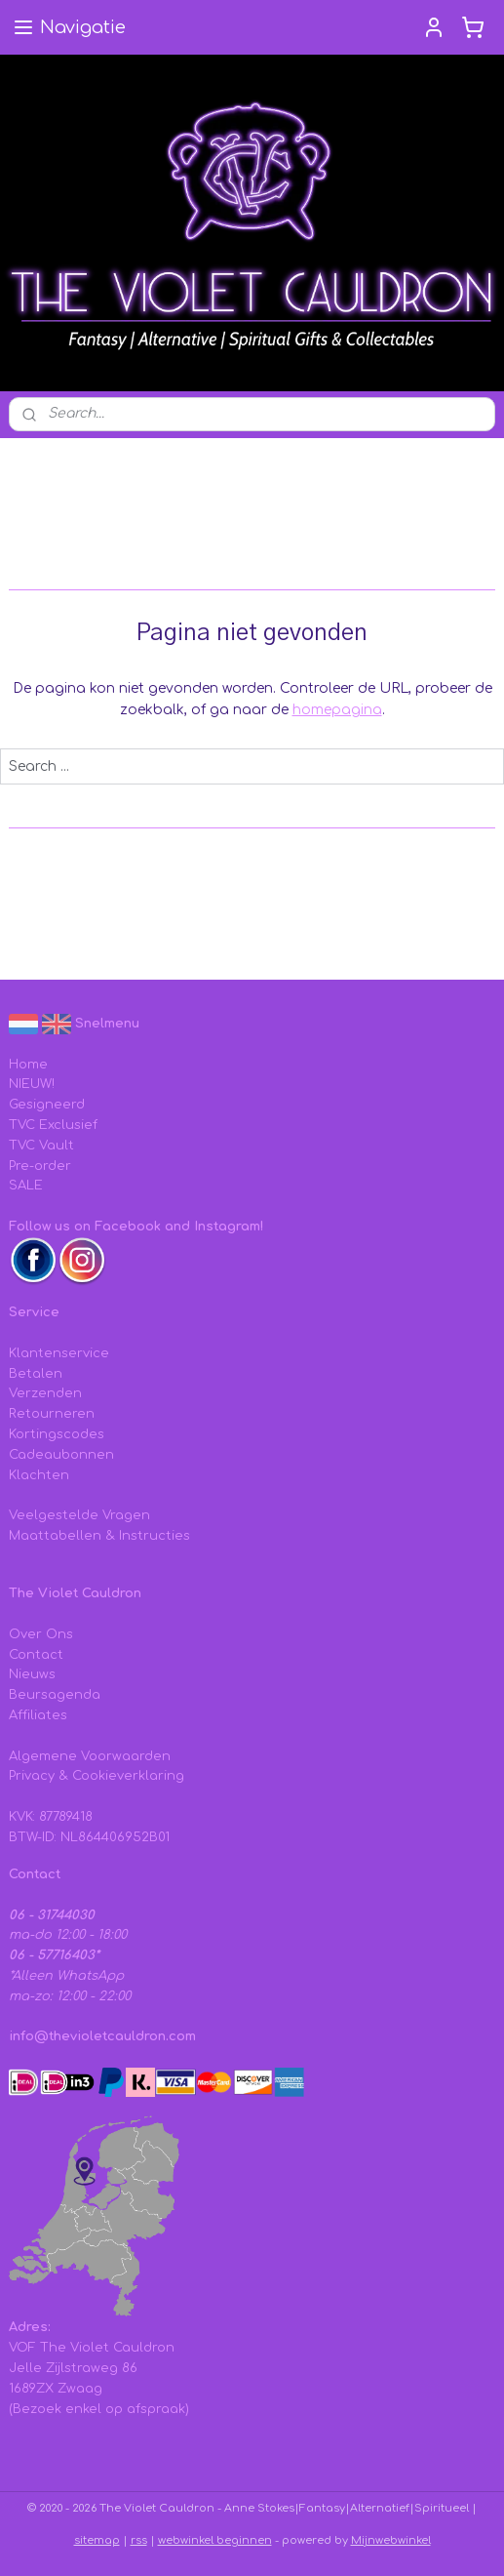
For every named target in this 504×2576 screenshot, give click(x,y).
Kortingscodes (56, 1434)
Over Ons (41, 1634)
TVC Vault (41, 1145)
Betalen (35, 1374)
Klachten (39, 1475)
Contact (36, 1655)
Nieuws (32, 1674)
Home (28, 1064)
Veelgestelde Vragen (79, 1515)
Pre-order (40, 1166)
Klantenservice (59, 1353)
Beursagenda (54, 1695)
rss (139, 2540)
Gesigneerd (47, 1104)
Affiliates (38, 1715)
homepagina (337, 710)
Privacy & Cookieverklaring (96, 1776)
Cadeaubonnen (61, 1455)
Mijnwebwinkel (391, 2540)
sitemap (97, 2540)
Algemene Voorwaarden (90, 1756)
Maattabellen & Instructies (99, 1536)
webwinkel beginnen (215, 2540)
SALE (26, 1185)
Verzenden (45, 1393)
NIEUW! (32, 1084)
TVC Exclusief (53, 1125)
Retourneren (52, 1414)
